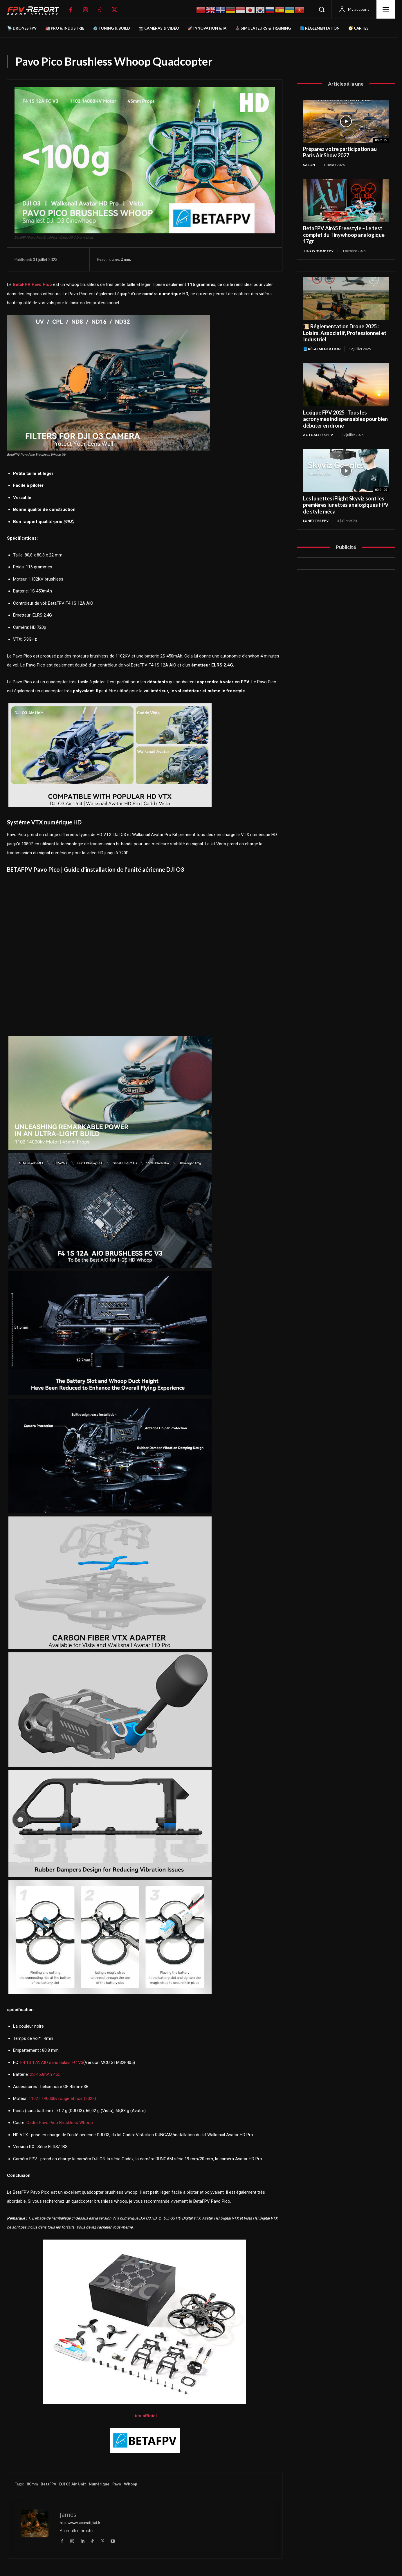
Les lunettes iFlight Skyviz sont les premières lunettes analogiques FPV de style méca (346, 505)
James (68, 2515)
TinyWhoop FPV (318, 250)
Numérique (99, 2484)
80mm (32, 2484)
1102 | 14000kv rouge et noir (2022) (62, 2098)
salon (309, 165)
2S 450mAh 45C (45, 2074)
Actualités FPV (318, 435)
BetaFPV (48, 2484)
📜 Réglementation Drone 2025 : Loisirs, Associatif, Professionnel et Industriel (344, 333)
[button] (321, 9)
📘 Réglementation (321, 349)
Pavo (116, 2484)
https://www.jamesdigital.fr (80, 2523)
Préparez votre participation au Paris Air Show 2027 (340, 152)
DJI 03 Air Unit (72, 2484)
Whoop (130, 2484)
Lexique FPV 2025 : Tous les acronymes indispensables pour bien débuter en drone (345, 419)
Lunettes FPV (316, 520)
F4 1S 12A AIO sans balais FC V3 (51, 2062)
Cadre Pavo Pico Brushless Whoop (59, 2122)
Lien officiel (144, 2415)
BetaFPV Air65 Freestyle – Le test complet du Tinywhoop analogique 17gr (344, 234)
